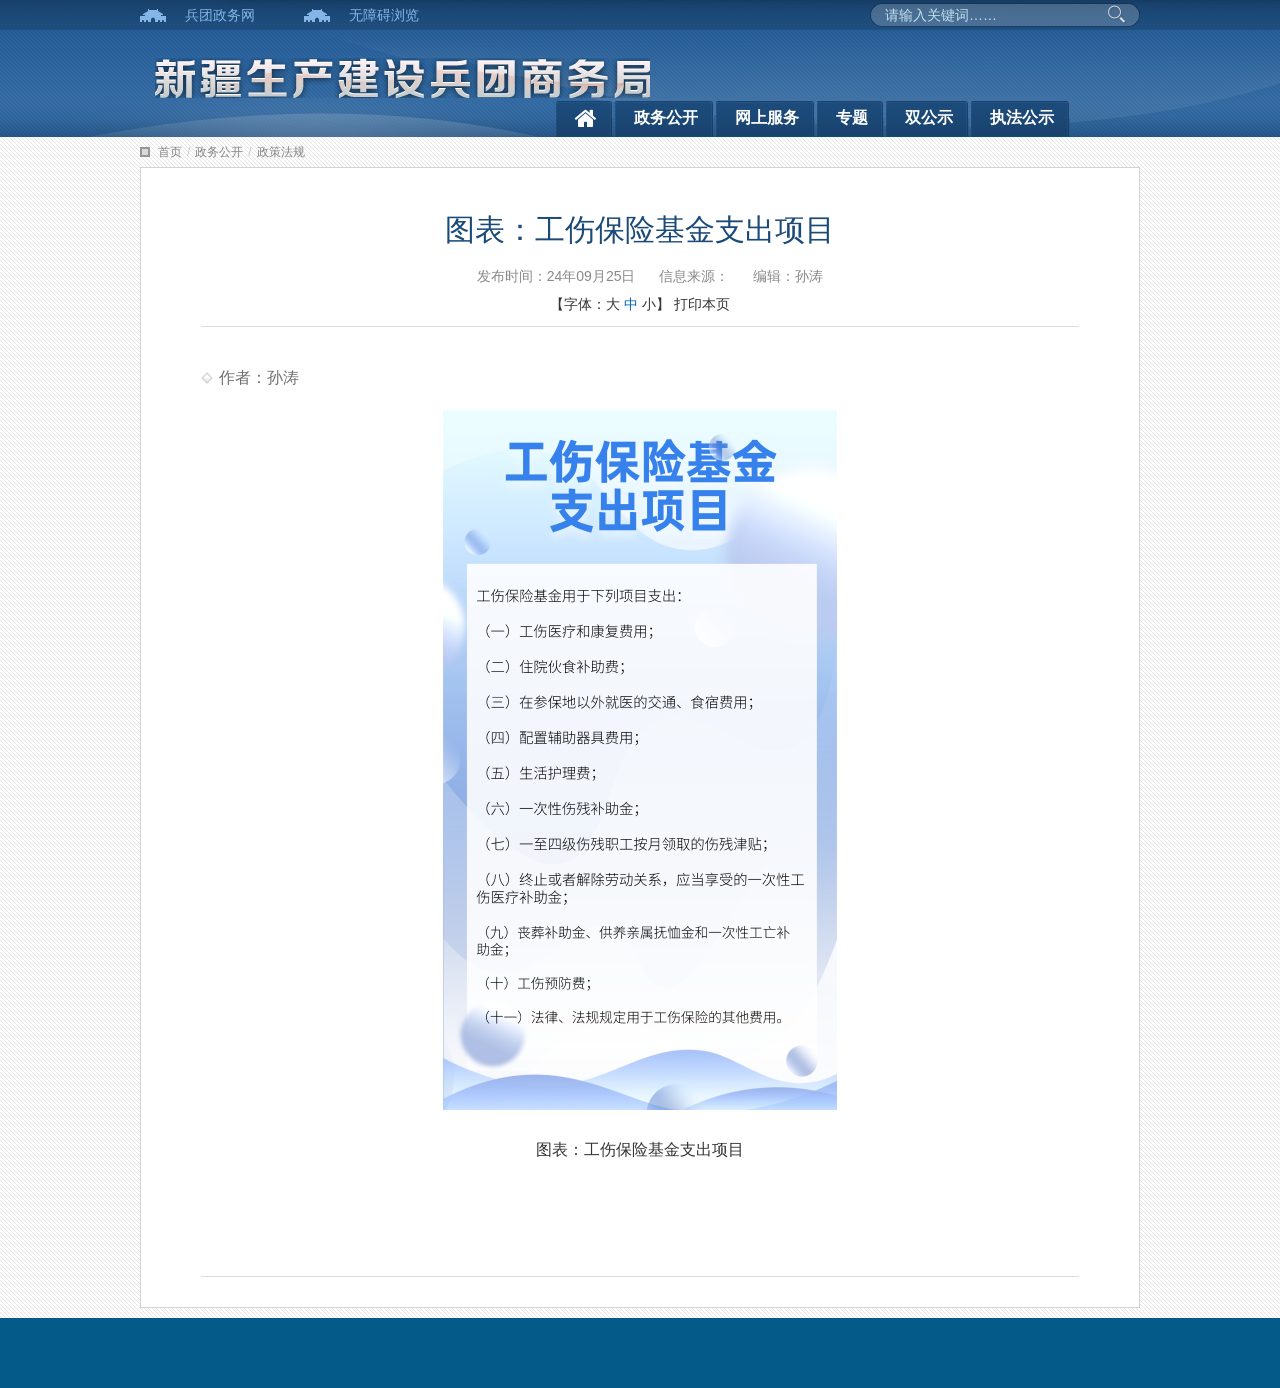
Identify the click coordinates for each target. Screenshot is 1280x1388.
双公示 (929, 117)
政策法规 (281, 152)
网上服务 (767, 117)
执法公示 (1022, 117)
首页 (170, 152)
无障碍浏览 (384, 15)
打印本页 (702, 304)
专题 (852, 117)
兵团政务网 (220, 15)
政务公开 (666, 117)
